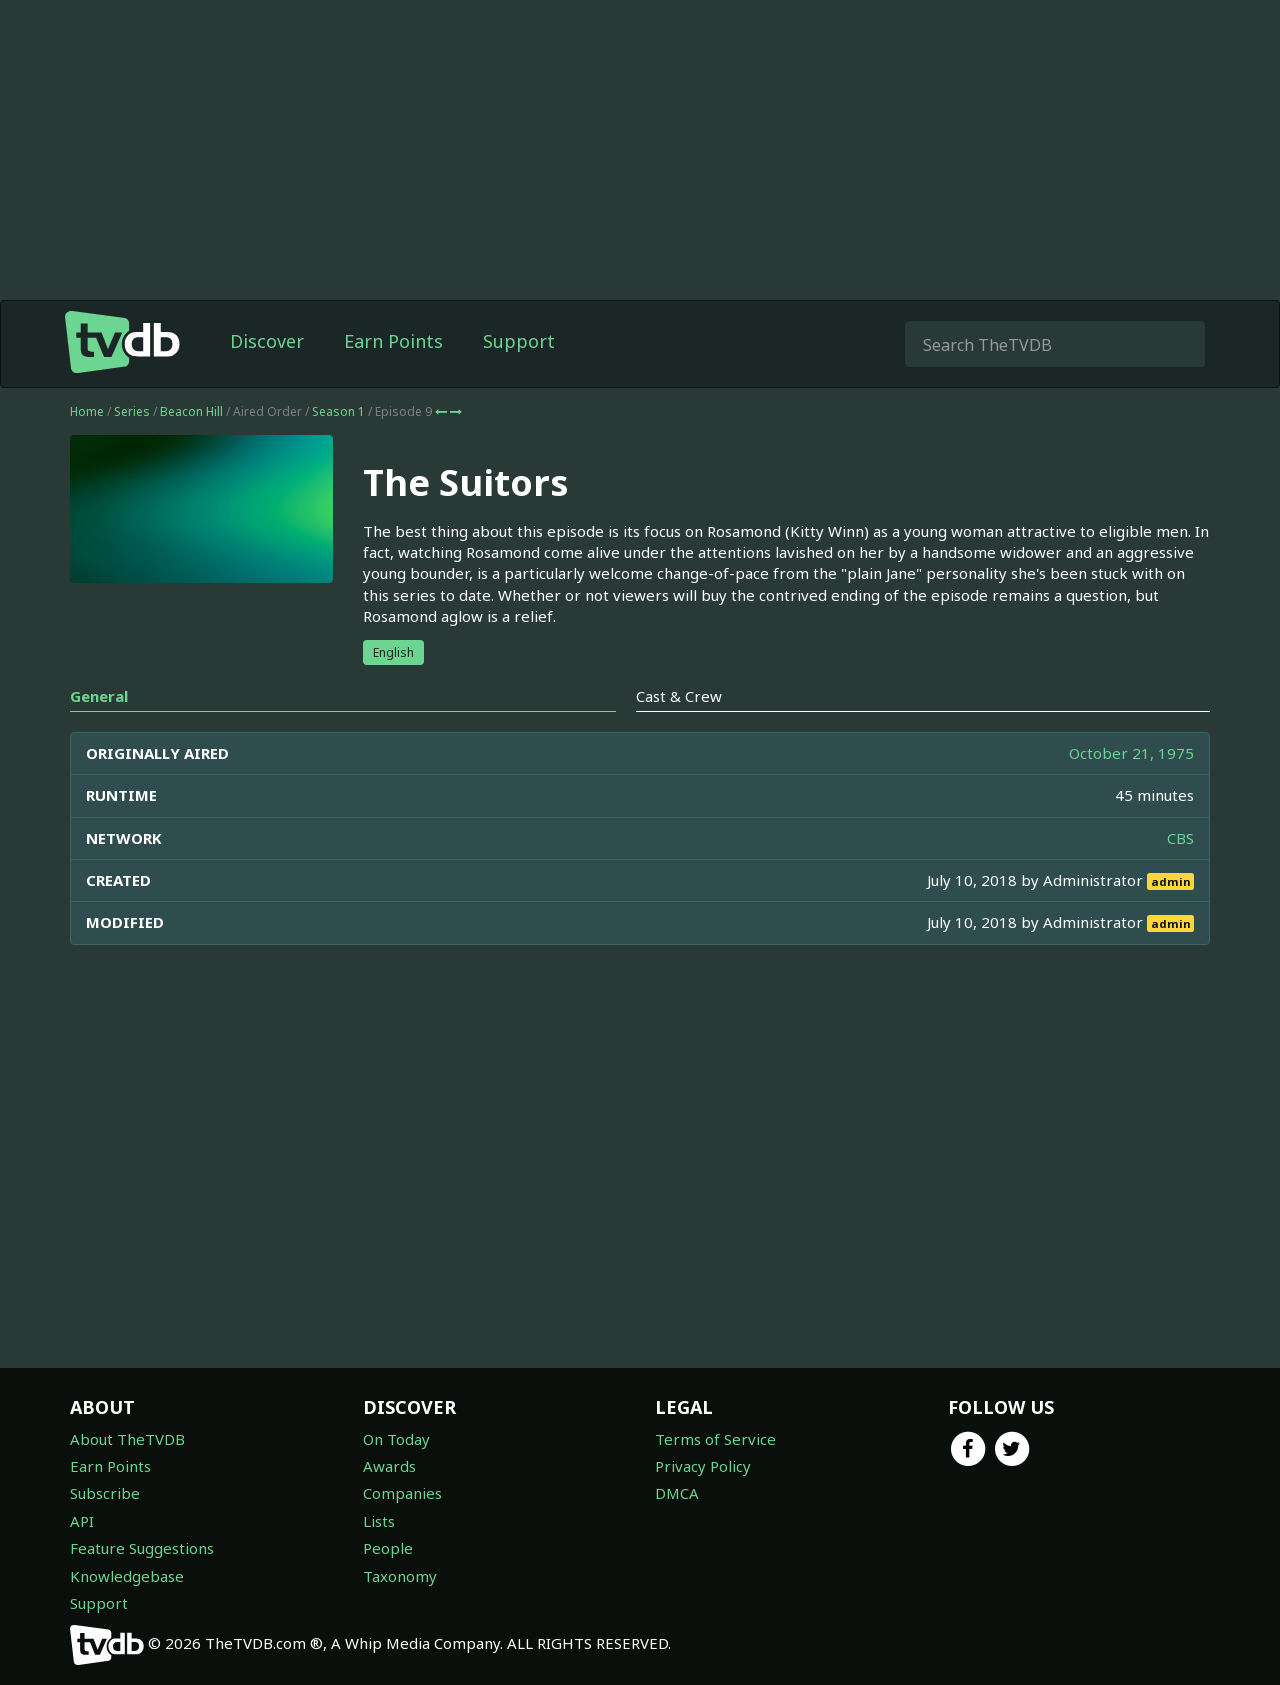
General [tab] (99, 696)
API (82, 1521)
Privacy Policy (703, 1466)
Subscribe (105, 1493)
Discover (267, 341)
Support (519, 341)
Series (132, 411)
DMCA (677, 1493)
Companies (402, 1493)
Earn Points (393, 341)
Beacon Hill (191, 411)
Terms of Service (715, 1439)
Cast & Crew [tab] (679, 696)
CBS (1180, 838)
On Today (396, 1439)
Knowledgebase (127, 1576)
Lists (379, 1521)
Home (87, 411)
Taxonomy (400, 1576)
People (388, 1548)
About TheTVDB (127, 1439)
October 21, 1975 (1131, 753)
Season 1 (338, 411)
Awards (389, 1466)
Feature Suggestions (142, 1548)
